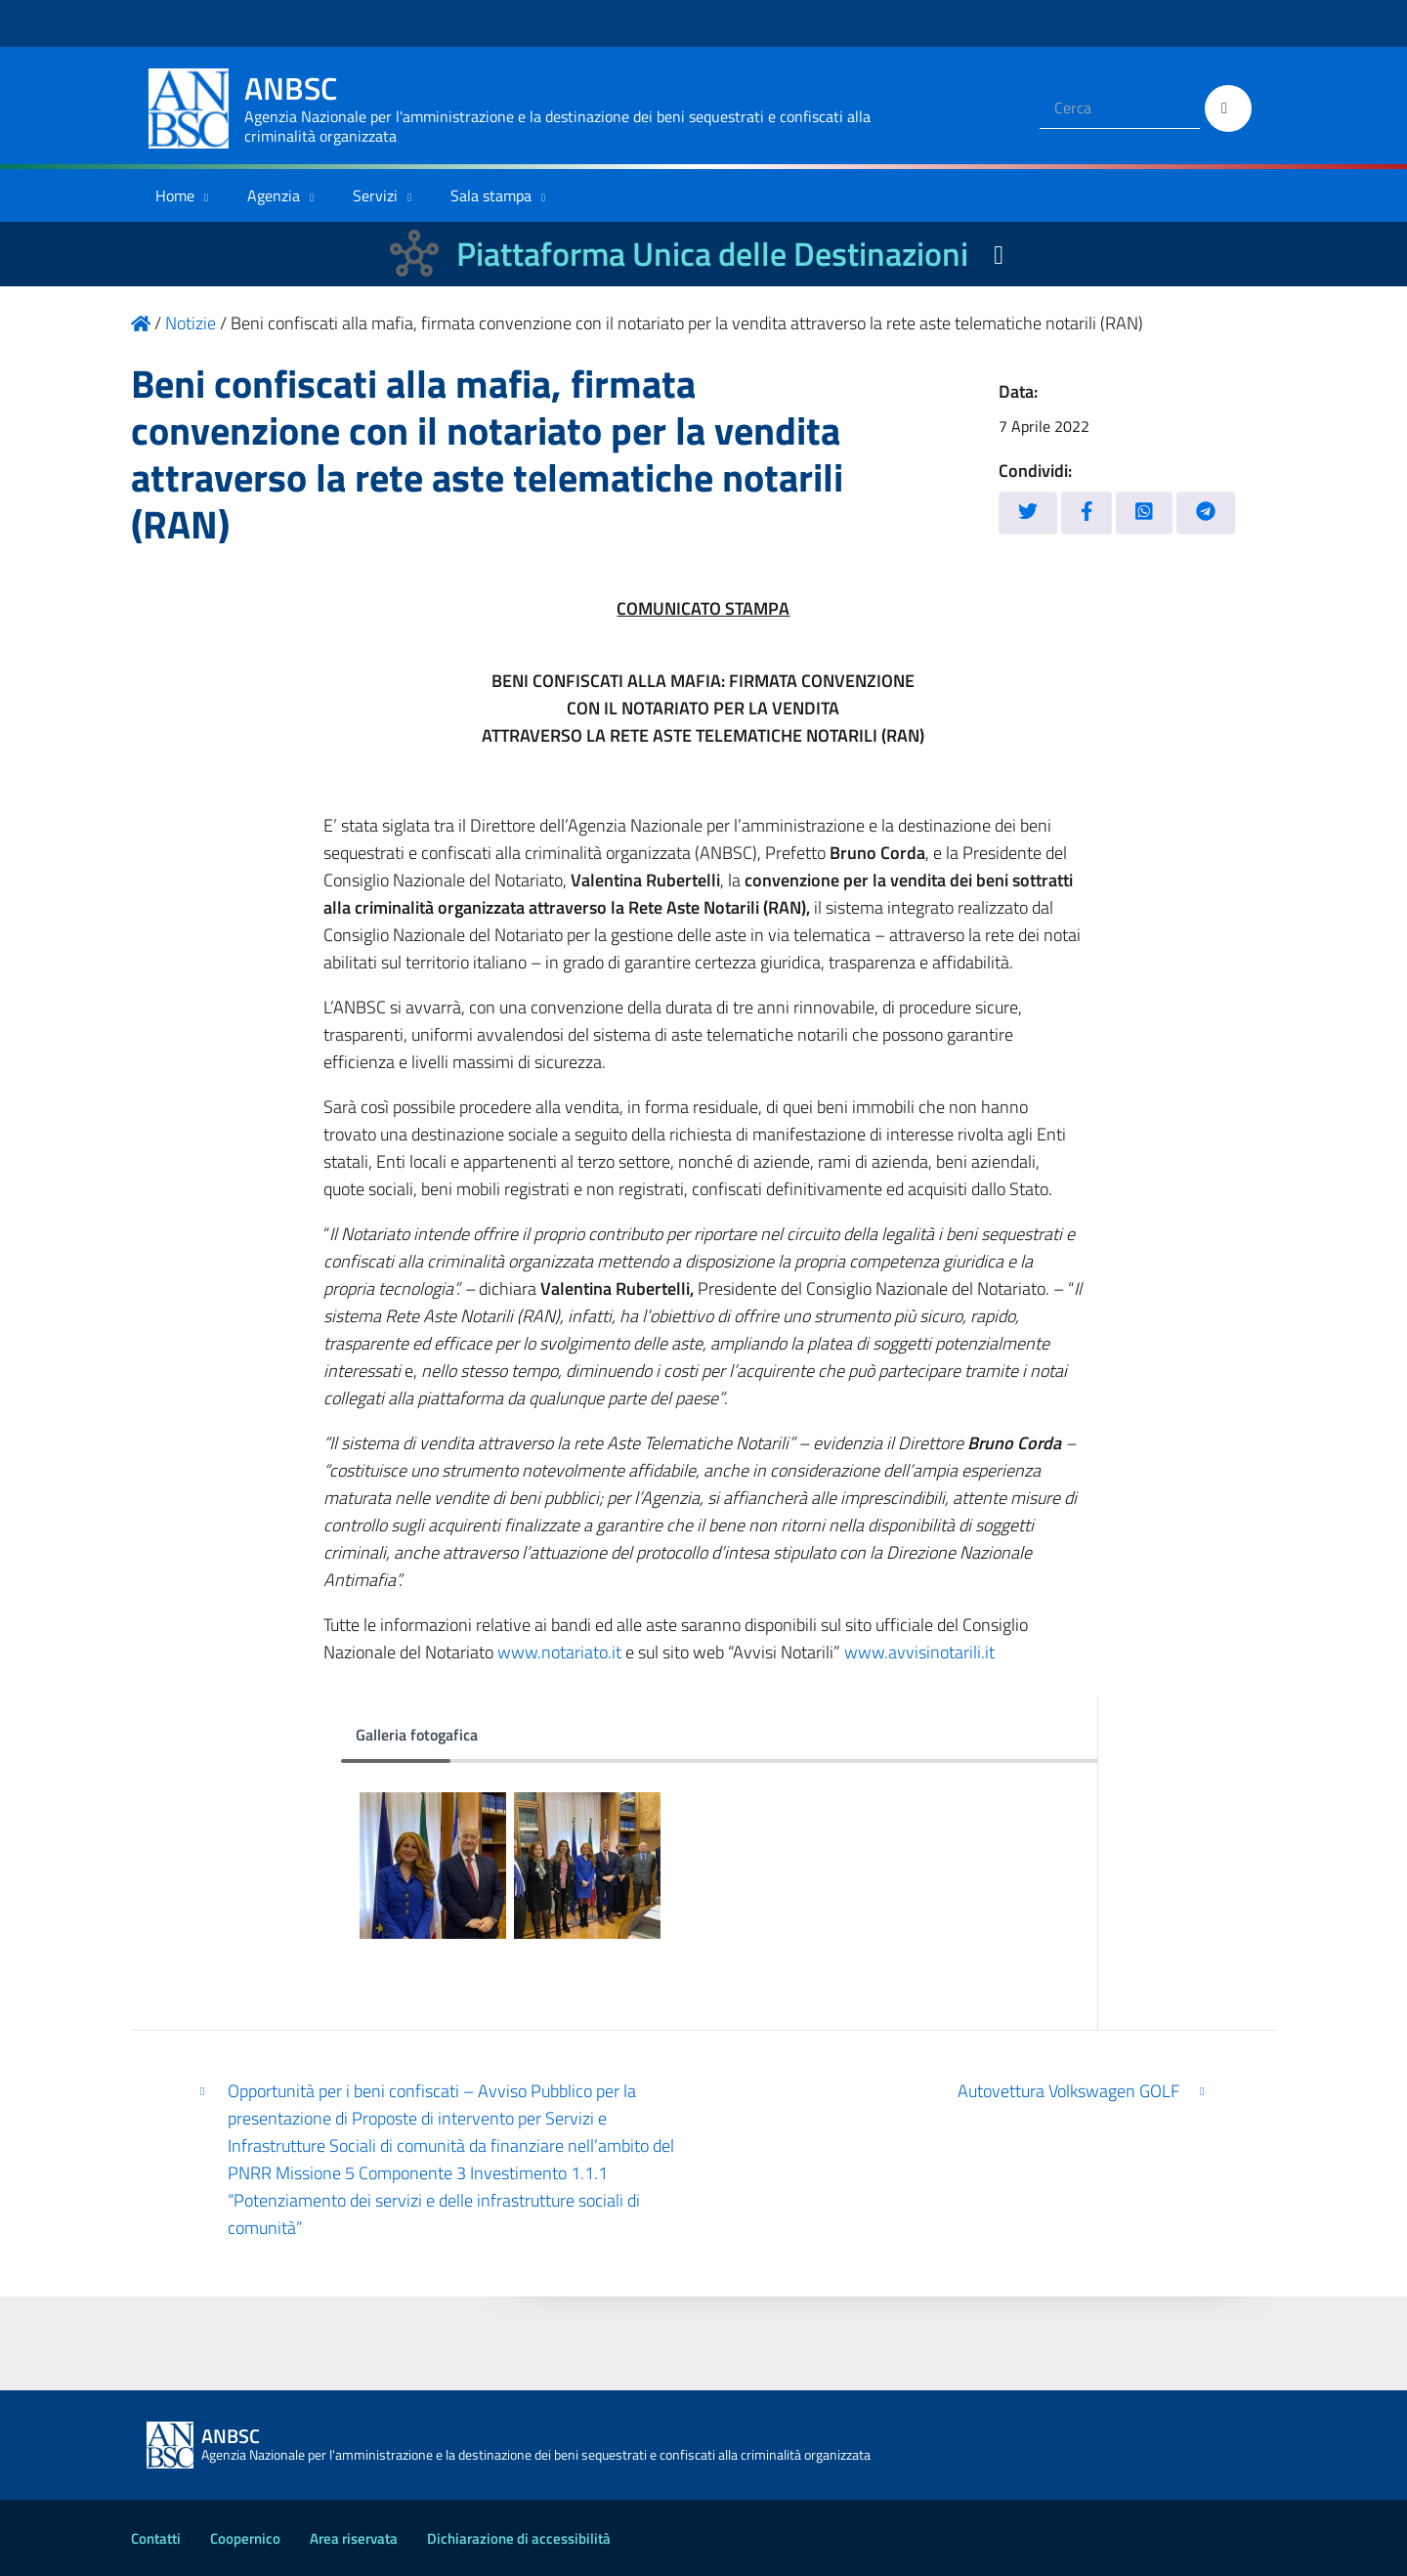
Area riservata (354, 2538)
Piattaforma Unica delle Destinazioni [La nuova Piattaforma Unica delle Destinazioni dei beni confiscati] (712, 254)
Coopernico (245, 2538)
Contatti (156, 2538)
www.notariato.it (559, 1652)
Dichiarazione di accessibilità (519, 2538)
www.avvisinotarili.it (919, 1652)
